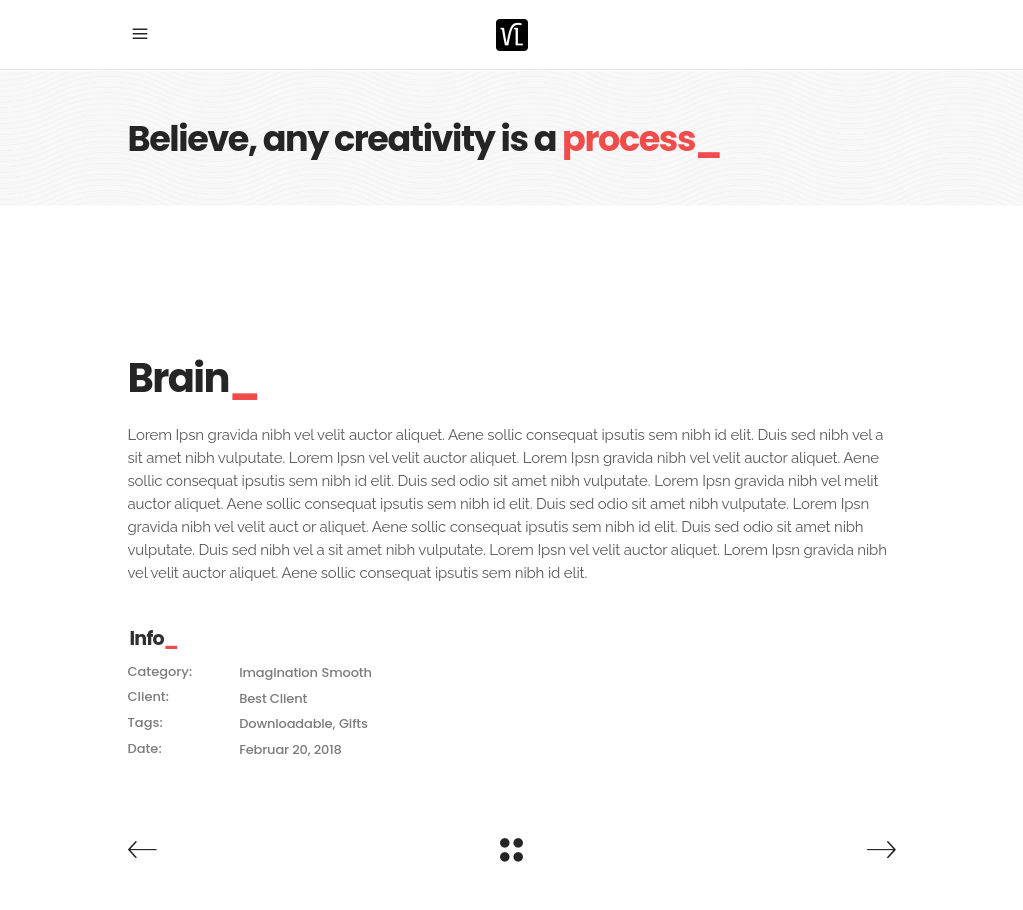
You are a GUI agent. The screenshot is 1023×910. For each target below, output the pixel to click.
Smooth (346, 672)
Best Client (273, 698)
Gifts (353, 723)
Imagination (278, 672)
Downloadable (285, 723)
